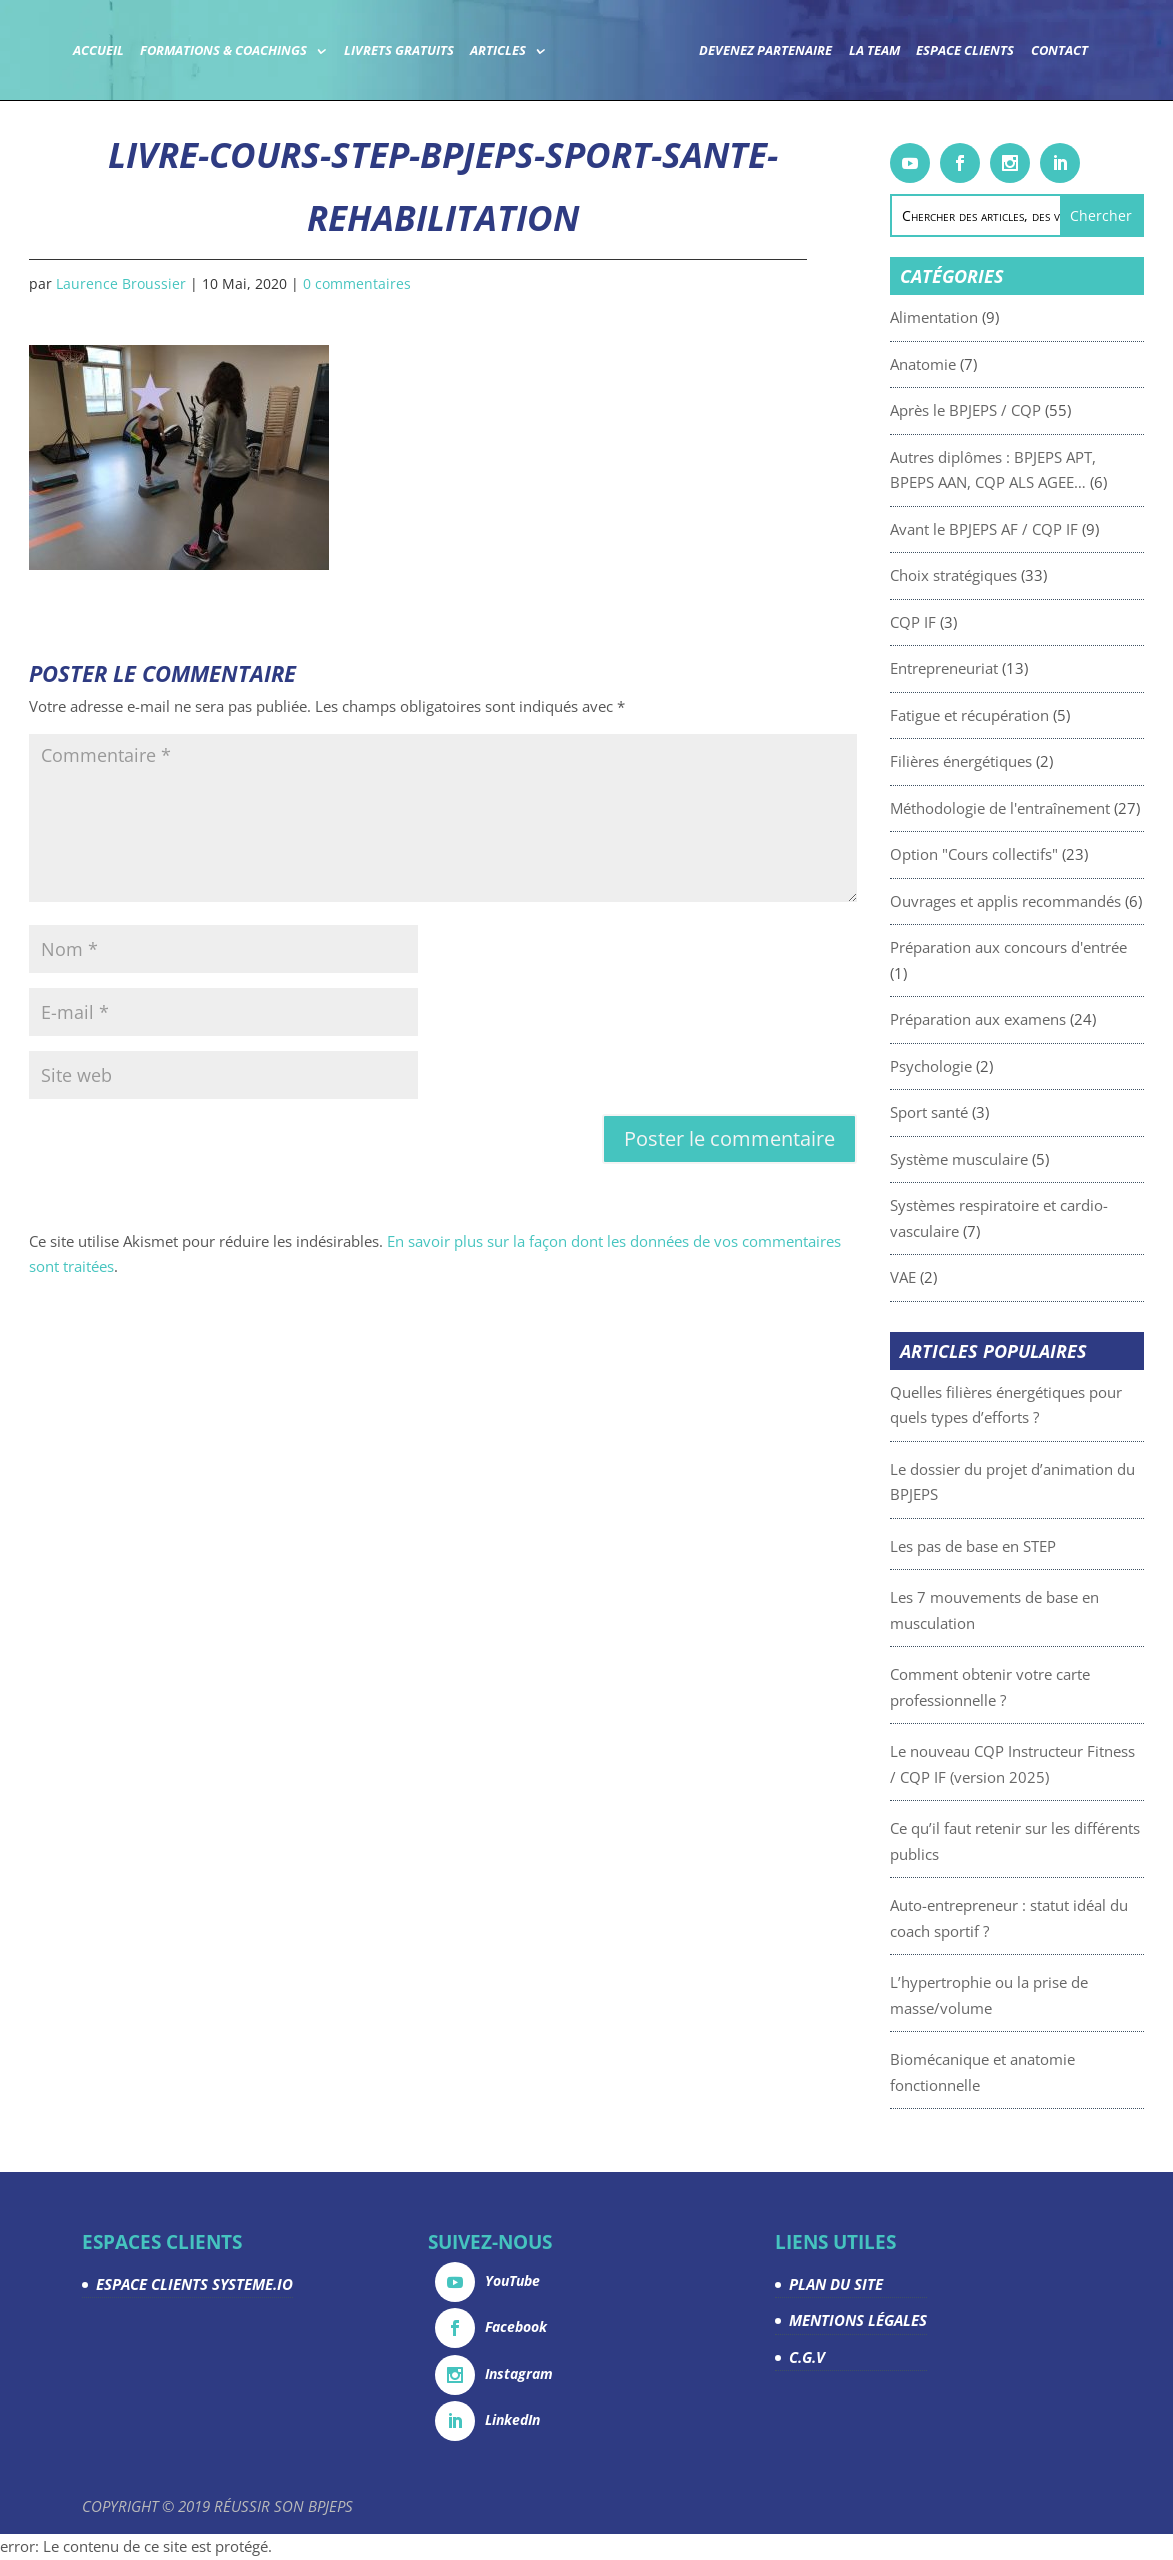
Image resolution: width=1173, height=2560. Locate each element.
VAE (956, 1277)
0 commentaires (357, 283)
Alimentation (987, 317)
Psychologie (984, 1066)
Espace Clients (965, 51)
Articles (498, 51)
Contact (1059, 51)
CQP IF (966, 622)
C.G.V (807, 2357)
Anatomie (976, 364)
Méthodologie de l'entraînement (1053, 808)
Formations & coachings (223, 51)
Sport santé (982, 1112)
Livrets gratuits (399, 51)
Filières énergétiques (1014, 761)
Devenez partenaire (765, 51)
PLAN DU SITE (836, 2284)
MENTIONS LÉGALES (858, 2320)
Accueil (98, 51)
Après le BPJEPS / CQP (1018, 410)
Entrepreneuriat (997, 668)
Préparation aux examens (1031, 1019)
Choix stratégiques (1006, 575)
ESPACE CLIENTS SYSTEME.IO (194, 2284)
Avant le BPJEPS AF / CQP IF (1037, 529)
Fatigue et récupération (1022, 715)
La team (874, 51)
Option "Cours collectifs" (1027, 854)
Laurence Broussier (121, 283)
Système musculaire (1012, 1159)
